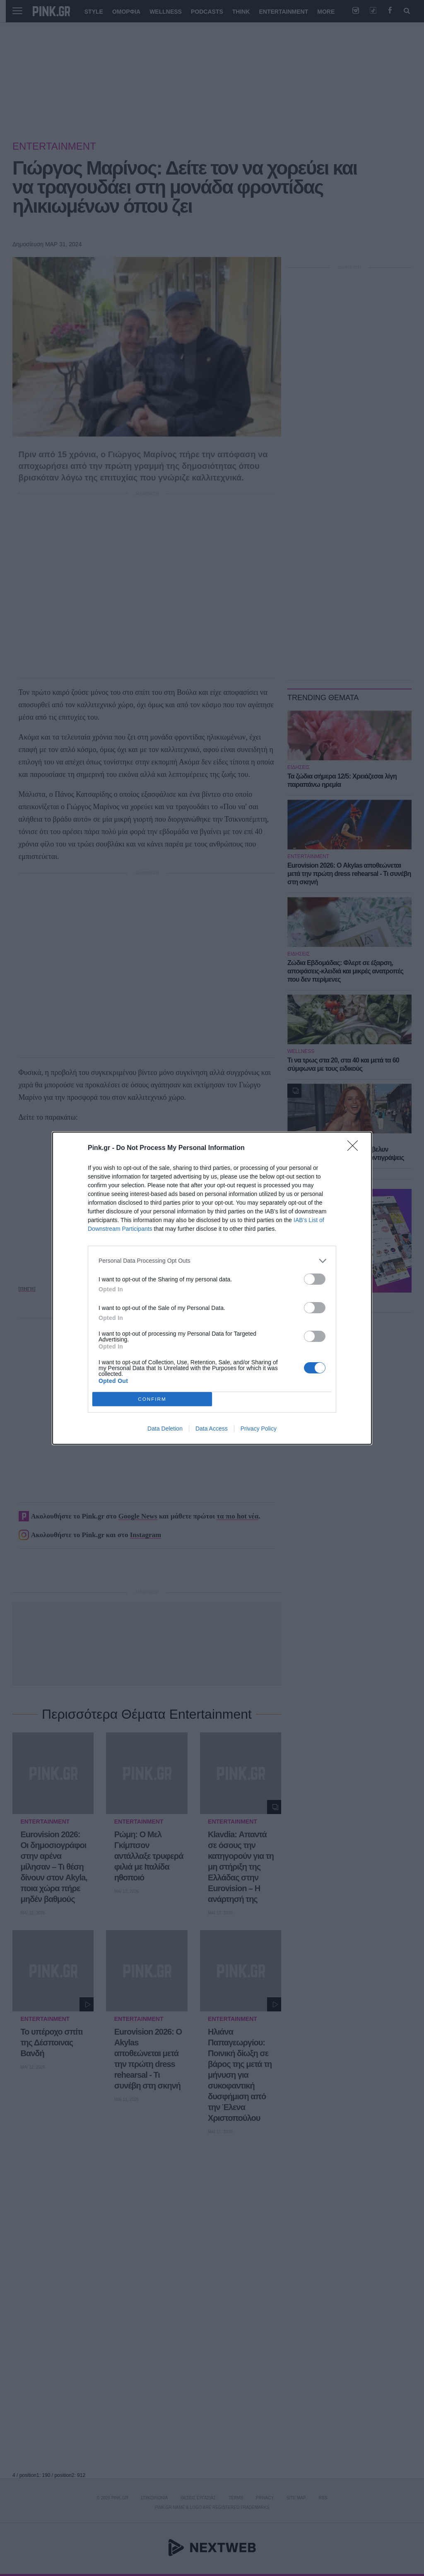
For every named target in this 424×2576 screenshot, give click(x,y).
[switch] (314, 1279)
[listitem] (212, 1260)
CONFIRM (152, 1399)
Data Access (211, 1428)
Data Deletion (165, 1428)
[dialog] (212, 1288)
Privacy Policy (259, 1428)
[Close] (355, 1148)
